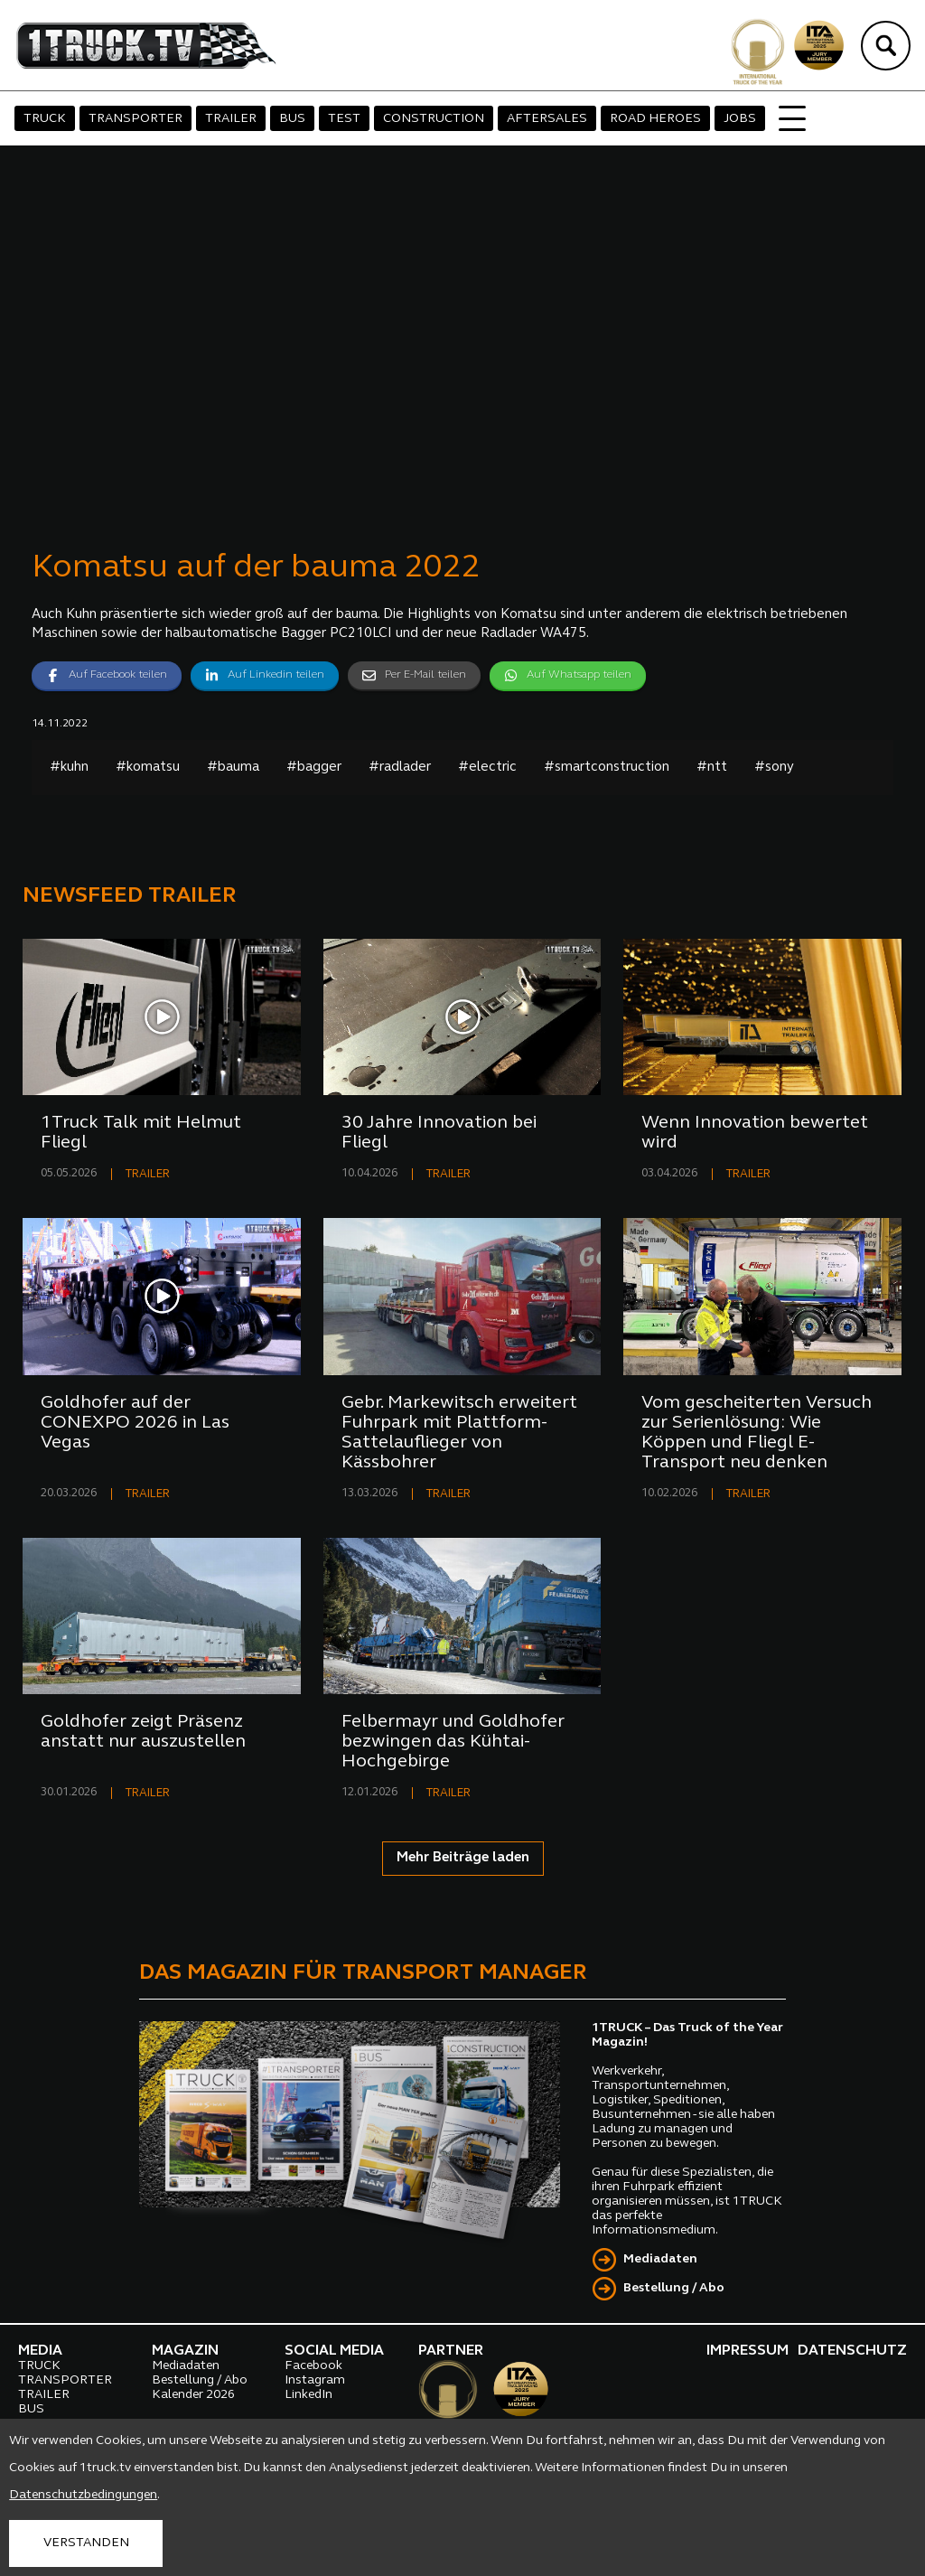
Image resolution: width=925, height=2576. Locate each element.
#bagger (313, 767)
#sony (774, 767)
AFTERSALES (547, 119)
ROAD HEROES (655, 119)
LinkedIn (308, 2395)
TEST (344, 119)
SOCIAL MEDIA (334, 2351)
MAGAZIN (185, 2351)
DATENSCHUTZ (852, 2351)
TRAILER (231, 119)
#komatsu (148, 767)
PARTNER (450, 2351)
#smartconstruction (606, 767)
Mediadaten (660, 2259)
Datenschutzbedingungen (83, 2495)
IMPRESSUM (747, 2351)
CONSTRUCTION (433, 119)
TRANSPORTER (135, 119)
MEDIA (40, 2351)
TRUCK (44, 119)
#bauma (233, 767)
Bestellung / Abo (673, 2288)
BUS (292, 119)
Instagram (315, 2380)
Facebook (313, 2366)
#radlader (400, 767)
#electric (487, 767)
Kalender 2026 (193, 2395)
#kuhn (69, 767)
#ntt (711, 767)
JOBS (740, 119)
